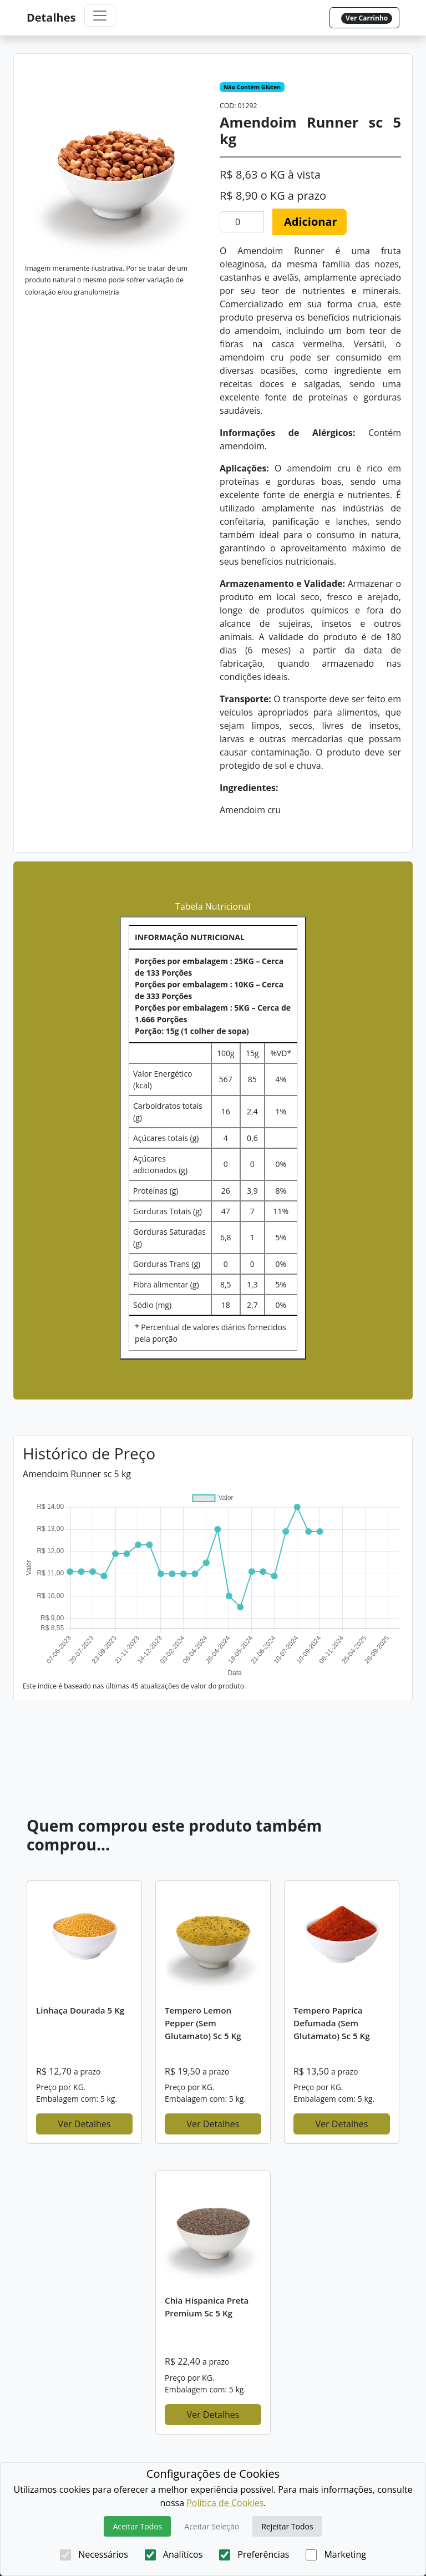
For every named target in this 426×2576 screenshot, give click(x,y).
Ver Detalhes (84, 2124)
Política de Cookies (224, 2503)
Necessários (94, 2554)
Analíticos (174, 2554)
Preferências (254, 2554)
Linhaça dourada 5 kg (80, 2010)
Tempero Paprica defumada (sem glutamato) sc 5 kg (331, 2023)
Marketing (336, 2554)
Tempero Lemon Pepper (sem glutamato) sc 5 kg (203, 2023)
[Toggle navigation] (99, 15)
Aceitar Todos (137, 2526)
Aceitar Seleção (211, 2526)
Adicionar (310, 221)
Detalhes (51, 17)
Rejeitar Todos (287, 2526)
